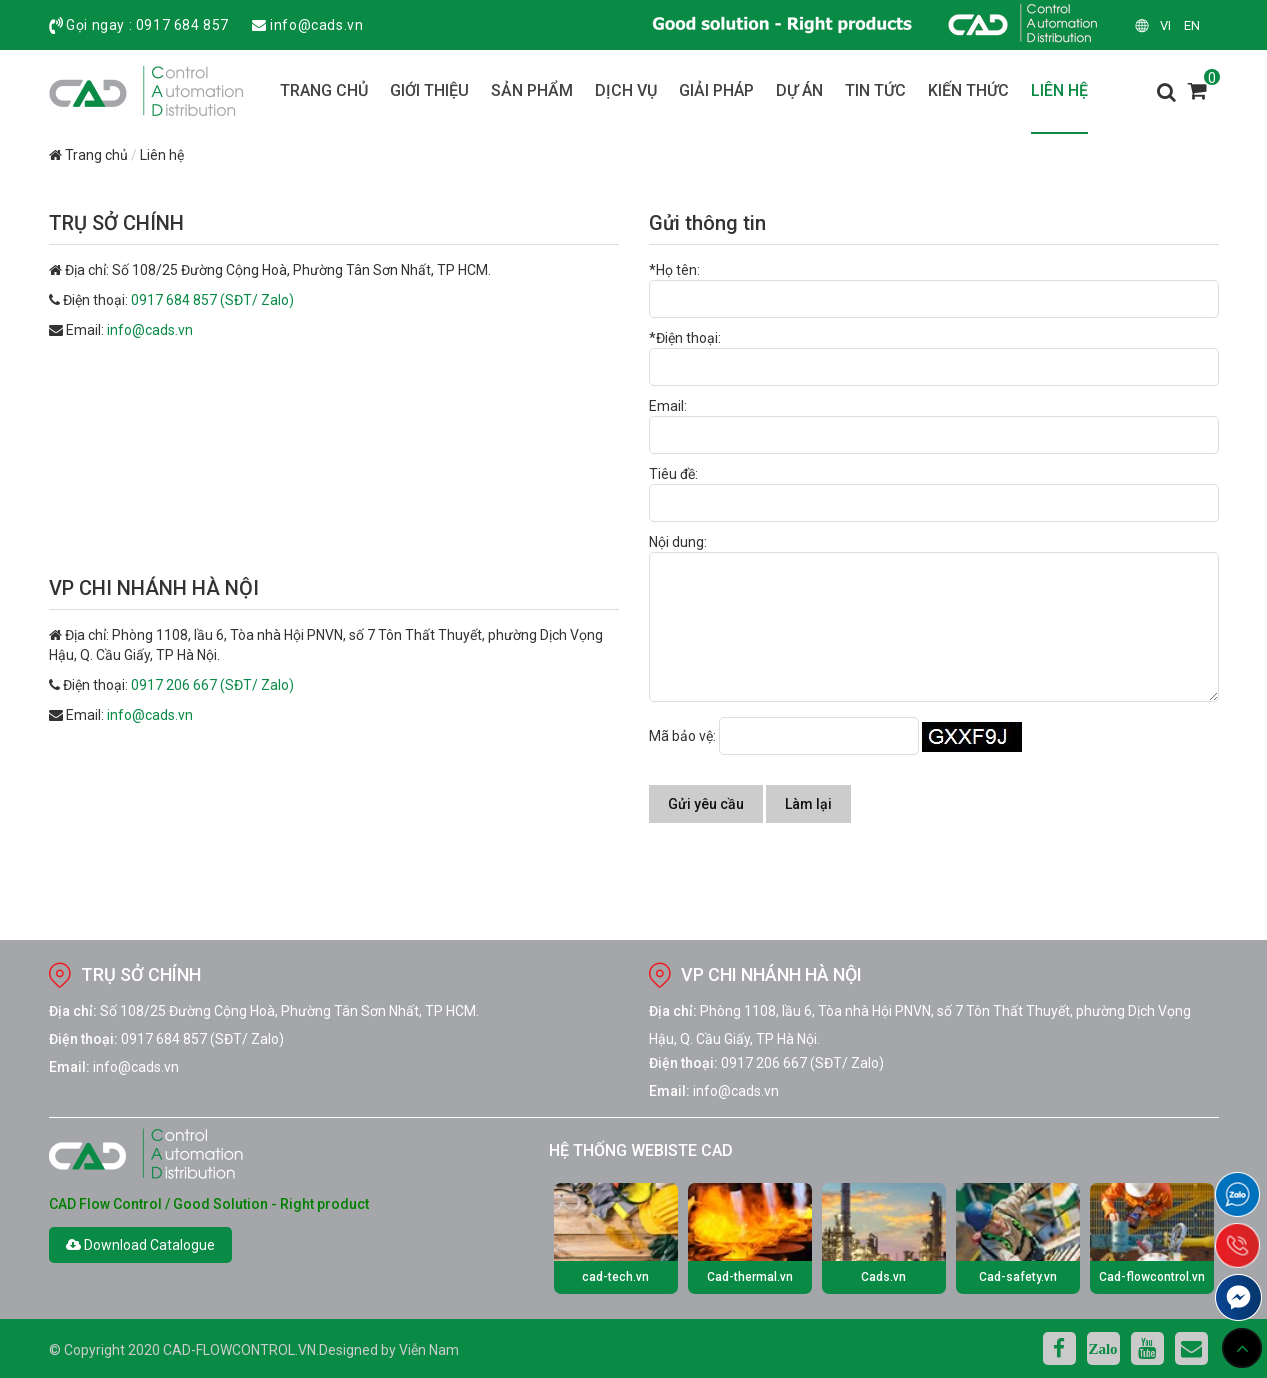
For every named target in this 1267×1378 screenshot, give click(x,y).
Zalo (1102, 1348)
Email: (69, 1067)
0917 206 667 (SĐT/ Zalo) (212, 685)
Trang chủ (88, 155)
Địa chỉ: (73, 1011)
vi (1165, 25)
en (1192, 25)
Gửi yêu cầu (706, 804)
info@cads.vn (316, 25)
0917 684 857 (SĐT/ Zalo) (212, 300)
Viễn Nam (429, 1350)
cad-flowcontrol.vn (239, 1350)
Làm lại (808, 804)
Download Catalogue (140, 1245)
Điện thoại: (83, 1039)
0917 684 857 (182, 25)
